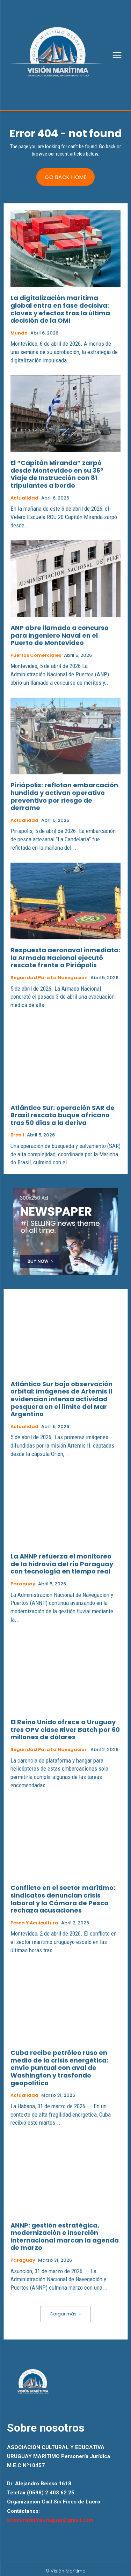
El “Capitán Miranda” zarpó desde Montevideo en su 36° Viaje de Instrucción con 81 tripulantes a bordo (56, 474)
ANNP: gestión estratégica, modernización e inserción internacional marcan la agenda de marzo (64, 2236)
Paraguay (22, 1584)
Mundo (19, 333)
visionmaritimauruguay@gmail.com (50, 2520)
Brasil (17, 1135)
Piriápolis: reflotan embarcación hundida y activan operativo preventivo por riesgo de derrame (64, 796)
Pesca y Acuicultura (34, 1923)
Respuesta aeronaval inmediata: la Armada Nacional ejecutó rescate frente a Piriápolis (65, 957)
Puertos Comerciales (35, 655)
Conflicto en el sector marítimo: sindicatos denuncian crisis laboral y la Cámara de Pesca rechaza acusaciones (62, 1899)
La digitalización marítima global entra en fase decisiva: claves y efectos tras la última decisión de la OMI (60, 309)
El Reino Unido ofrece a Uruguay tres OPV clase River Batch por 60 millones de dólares (65, 1729)
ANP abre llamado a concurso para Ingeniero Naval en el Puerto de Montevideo (59, 635)
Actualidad (24, 498)
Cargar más (65, 2314)
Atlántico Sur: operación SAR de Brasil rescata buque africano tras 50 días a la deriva (62, 1115)
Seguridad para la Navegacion (49, 978)
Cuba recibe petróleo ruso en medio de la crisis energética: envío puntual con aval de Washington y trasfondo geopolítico (59, 2067)
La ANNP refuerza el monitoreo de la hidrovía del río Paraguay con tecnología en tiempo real (61, 1564)
